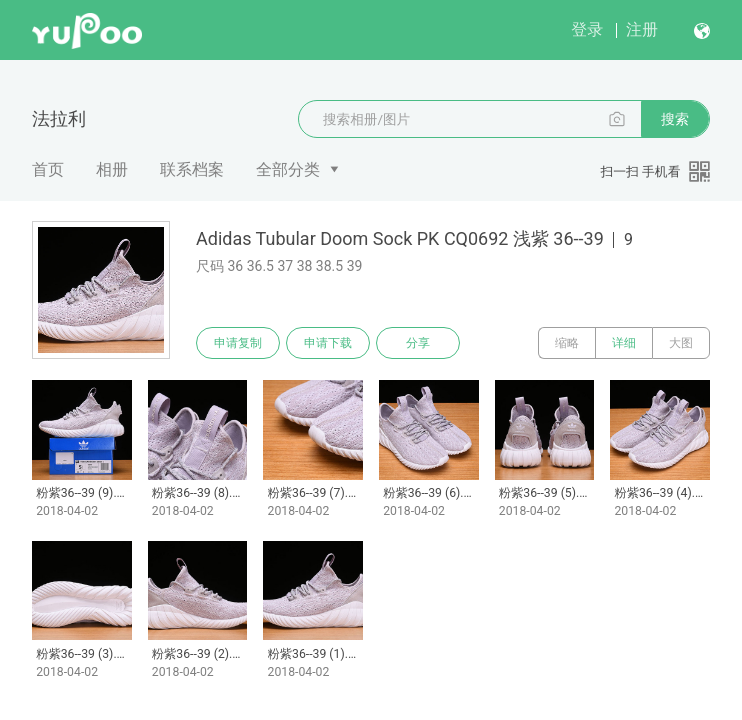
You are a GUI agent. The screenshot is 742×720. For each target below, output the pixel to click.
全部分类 (288, 169)
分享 (418, 343)
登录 (587, 29)
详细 (624, 343)
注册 (642, 29)
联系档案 (192, 169)
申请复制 (238, 343)
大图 (681, 343)
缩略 (567, 343)
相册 (112, 169)
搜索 (675, 119)
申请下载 (328, 343)
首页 (48, 169)
